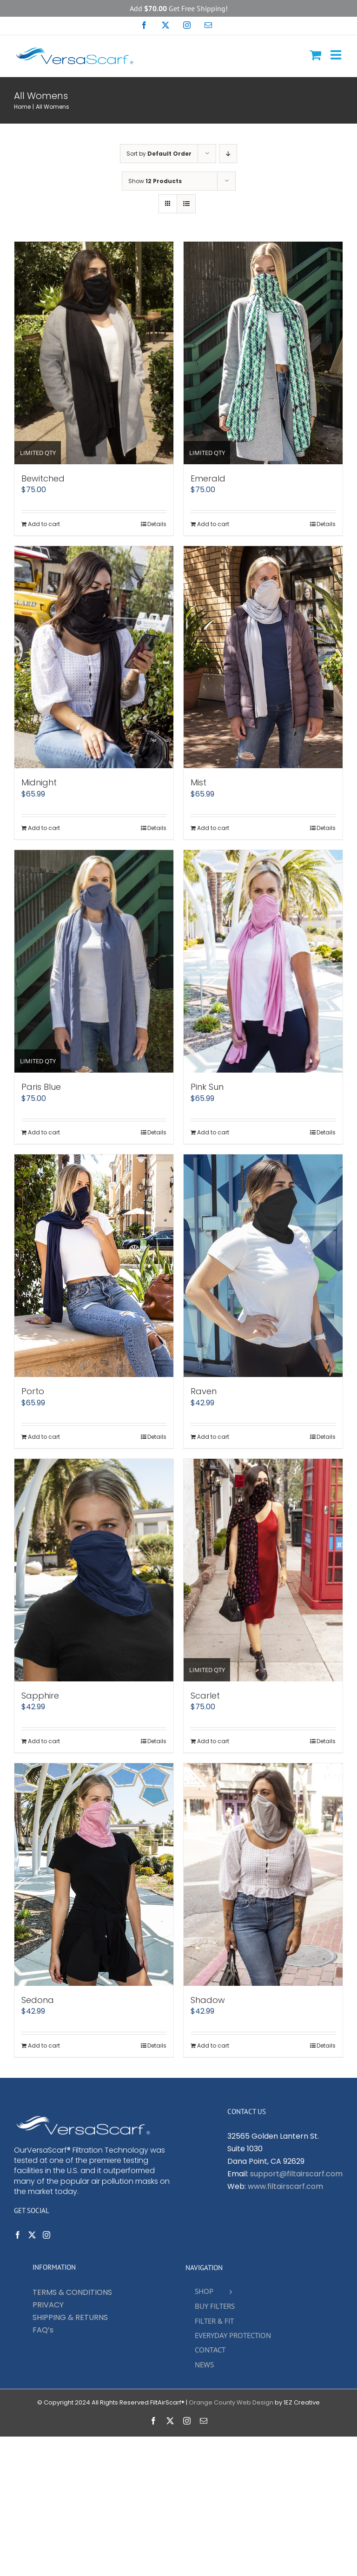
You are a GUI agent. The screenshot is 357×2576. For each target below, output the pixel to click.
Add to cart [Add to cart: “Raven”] (213, 1437)
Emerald (208, 478)
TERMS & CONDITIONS (72, 2292)
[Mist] (263, 657)
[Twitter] (32, 2235)
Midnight (39, 782)
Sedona (37, 2000)
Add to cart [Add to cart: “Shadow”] (213, 2045)
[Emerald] (263, 353)
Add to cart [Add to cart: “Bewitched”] (44, 524)
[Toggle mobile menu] (337, 54)
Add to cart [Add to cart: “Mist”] (213, 828)
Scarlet (205, 1695)
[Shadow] (263, 1874)
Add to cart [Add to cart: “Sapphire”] (44, 1741)
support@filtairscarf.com (296, 2173)
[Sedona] (93, 1874)
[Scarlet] (263, 1570)
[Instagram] (46, 2235)
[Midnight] (93, 657)
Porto (32, 1391)
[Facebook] (17, 2235)
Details (156, 524)
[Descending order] (228, 153)
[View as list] (186, 204)
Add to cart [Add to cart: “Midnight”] (44, 828)
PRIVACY (48, 2304)
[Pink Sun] (263, 961)
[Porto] (93, 1265)
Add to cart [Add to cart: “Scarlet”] (213, 1741)
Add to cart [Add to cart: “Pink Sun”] (213, 1132)
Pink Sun (207, 1087)
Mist (198, 782)
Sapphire (40, 1695)
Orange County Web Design (231, 2402)
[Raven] (263, 1265)
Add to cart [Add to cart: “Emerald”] (213, 524)
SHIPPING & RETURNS (70, 2317)
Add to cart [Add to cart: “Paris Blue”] (44, 1132)
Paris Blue (41, 1087)
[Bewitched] (93, 353)
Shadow (208, 2000)
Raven (204, 1391)
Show (155, 181)
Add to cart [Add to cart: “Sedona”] (44, 2045)
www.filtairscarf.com (285, 2186)
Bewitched (43, 478)
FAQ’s (43, 2330)
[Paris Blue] (93, 961)
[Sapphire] (93, 1570)
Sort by (159, 154)
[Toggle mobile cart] (315, 54)
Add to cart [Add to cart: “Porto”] (44, 1437)
